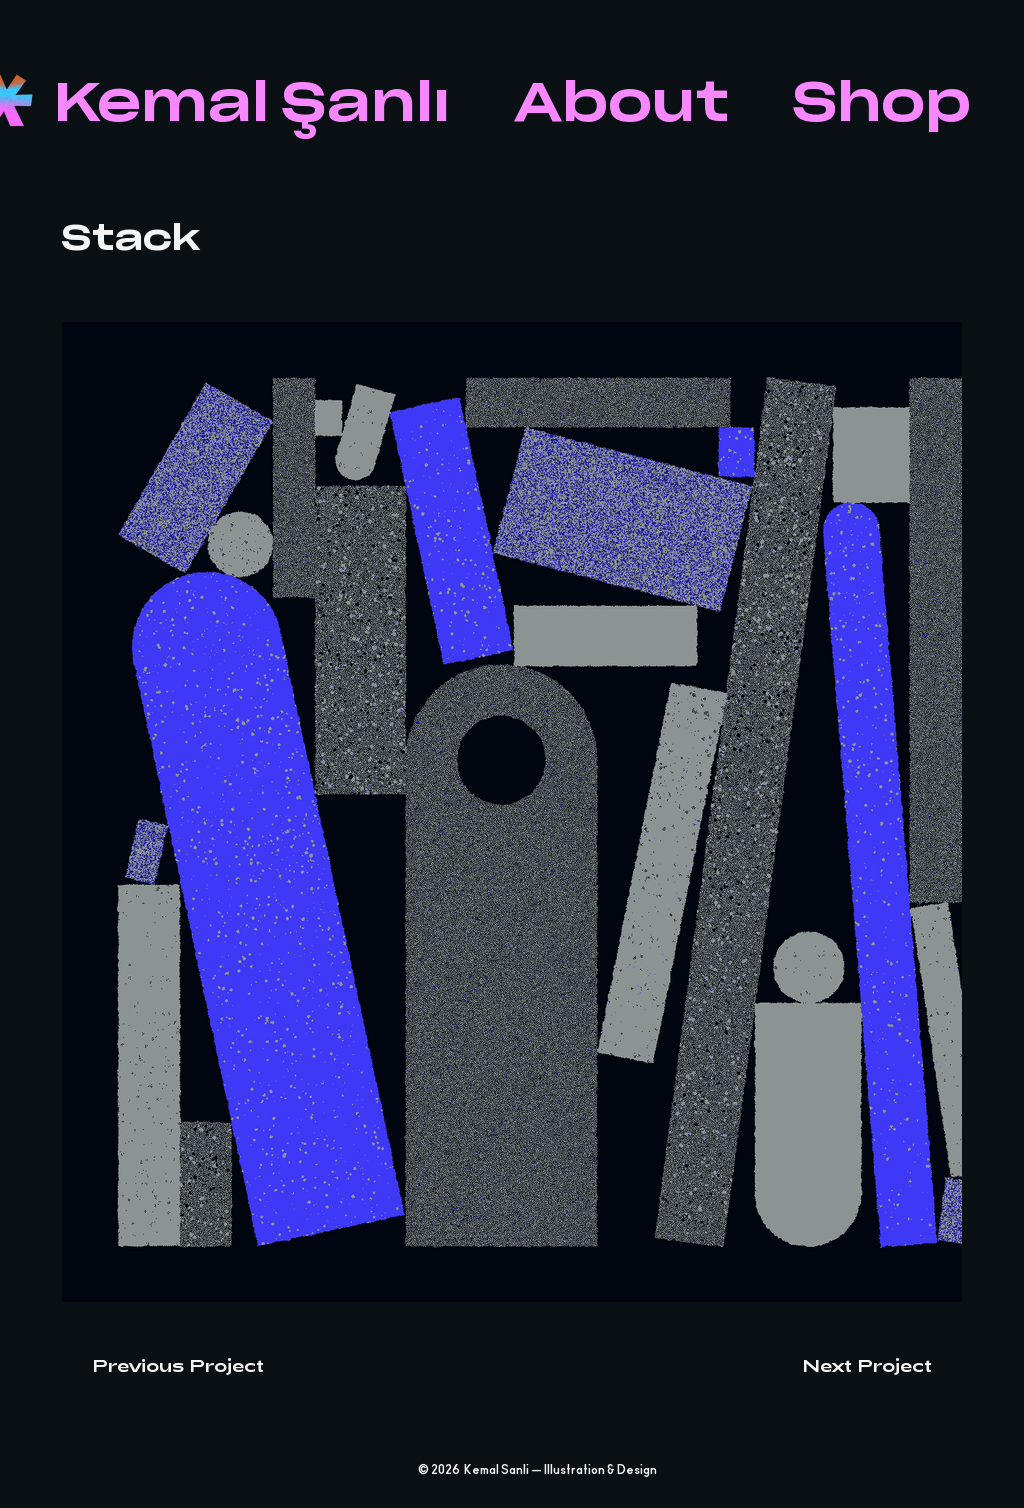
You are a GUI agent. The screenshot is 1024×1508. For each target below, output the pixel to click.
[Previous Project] (163, 1365)
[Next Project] (882, 1365)
